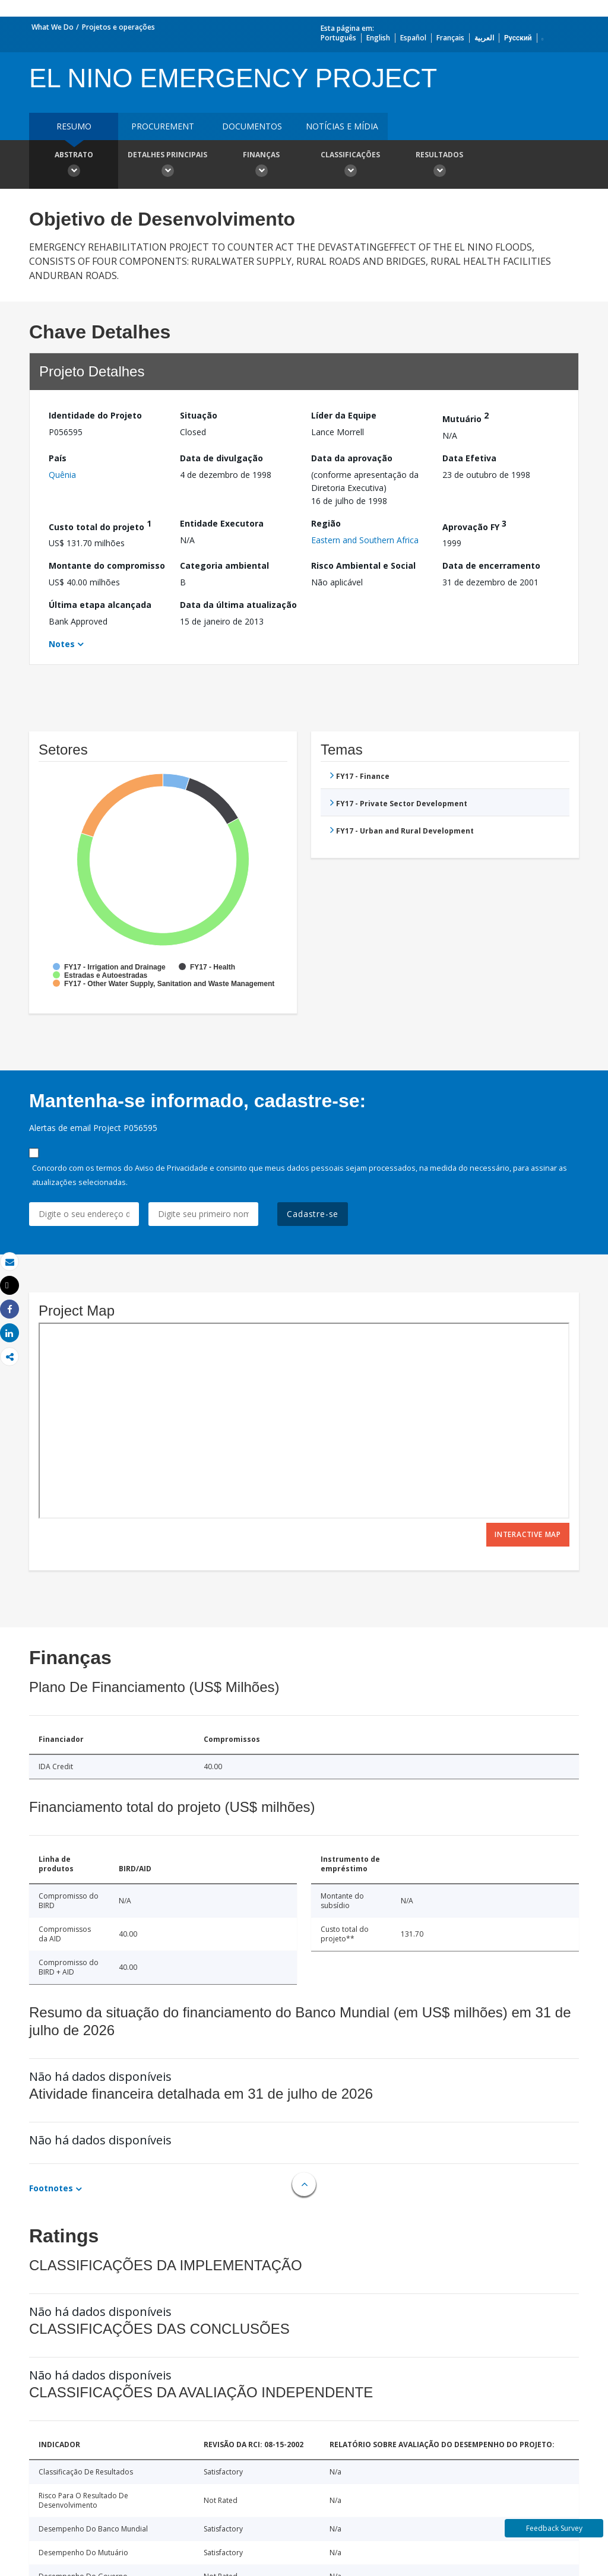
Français (450, 38)
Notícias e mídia (342, 126)
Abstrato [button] (74, 166)
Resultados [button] (439, 166)
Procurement (162, 126)
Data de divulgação (221, 458)
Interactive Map (528, 1534)
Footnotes (51, 2188)
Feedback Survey (554, 2528)
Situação (198, 415)
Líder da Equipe (343, 415)
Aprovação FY (474, 525)
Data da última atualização (238, 604)
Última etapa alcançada (100, 604)
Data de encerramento (491, 565)
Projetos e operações (118, 27)
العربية (484, 38)
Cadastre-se (312, 1213)
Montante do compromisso (107, 565)
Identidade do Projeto (95, 415)
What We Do (52, 27)
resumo (73, 126)
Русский (518, 38)
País (57, 458)
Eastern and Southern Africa (365, 540)
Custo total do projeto (100, 525)
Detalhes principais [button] (167, 166)
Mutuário (465, 417)
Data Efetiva (469, 458)
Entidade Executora (222, 523)
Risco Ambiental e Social (363, 565)
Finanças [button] (261, 166)
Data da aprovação (351, 458)
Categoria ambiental (224, 565)
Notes (62, 643)
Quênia (62, 474)
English (378, 38)
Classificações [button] (350, 166)
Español (413, 38)
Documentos (252, 126)
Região (326, 523)
